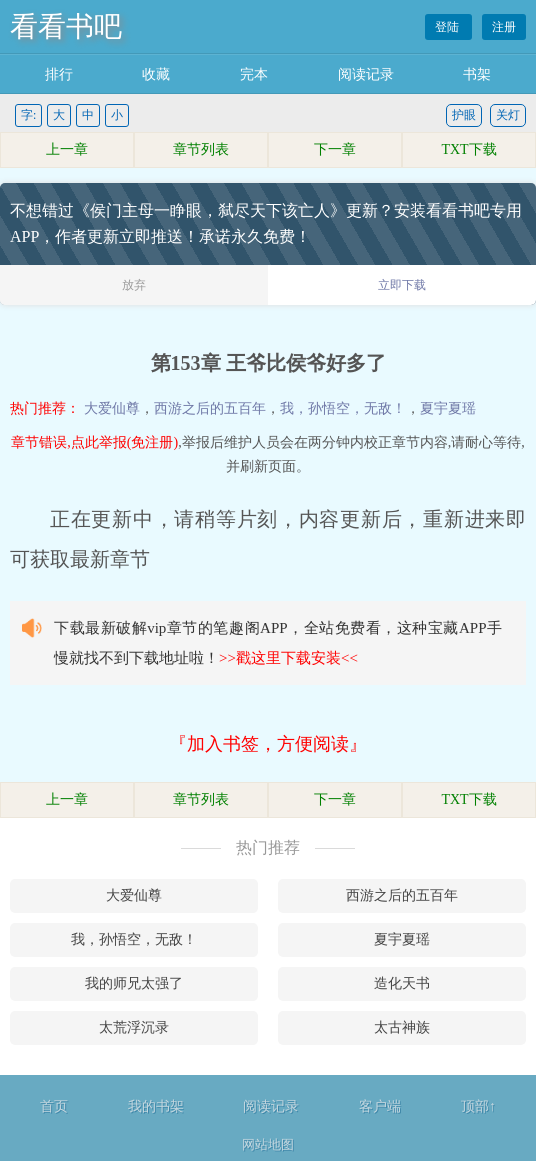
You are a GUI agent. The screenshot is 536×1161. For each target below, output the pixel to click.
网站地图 (268, 1144)
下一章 (335, 149)
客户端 (380, 1106)
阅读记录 (366, 74)
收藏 (156, 74)
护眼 (464, 115)
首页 (54, 1106)
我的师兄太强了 (134, 983)
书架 (477, 74)
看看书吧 (66, 26)
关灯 (508, 115)
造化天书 (402, 983)
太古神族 (402, 1027)
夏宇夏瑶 (448, 408)
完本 (254, 74)
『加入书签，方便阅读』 (268, 744)
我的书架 (156, 1106)
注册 (504, 27)
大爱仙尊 (112, 408)
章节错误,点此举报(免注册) (94, 442)
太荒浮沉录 (134, 1027)
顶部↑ (478, 1106)
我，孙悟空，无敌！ (343, 408)
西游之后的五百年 (210, 408)
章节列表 (201, 149)
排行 (59, 74)
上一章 (67, 149)
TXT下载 (468, 149)
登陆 (448, 27)
